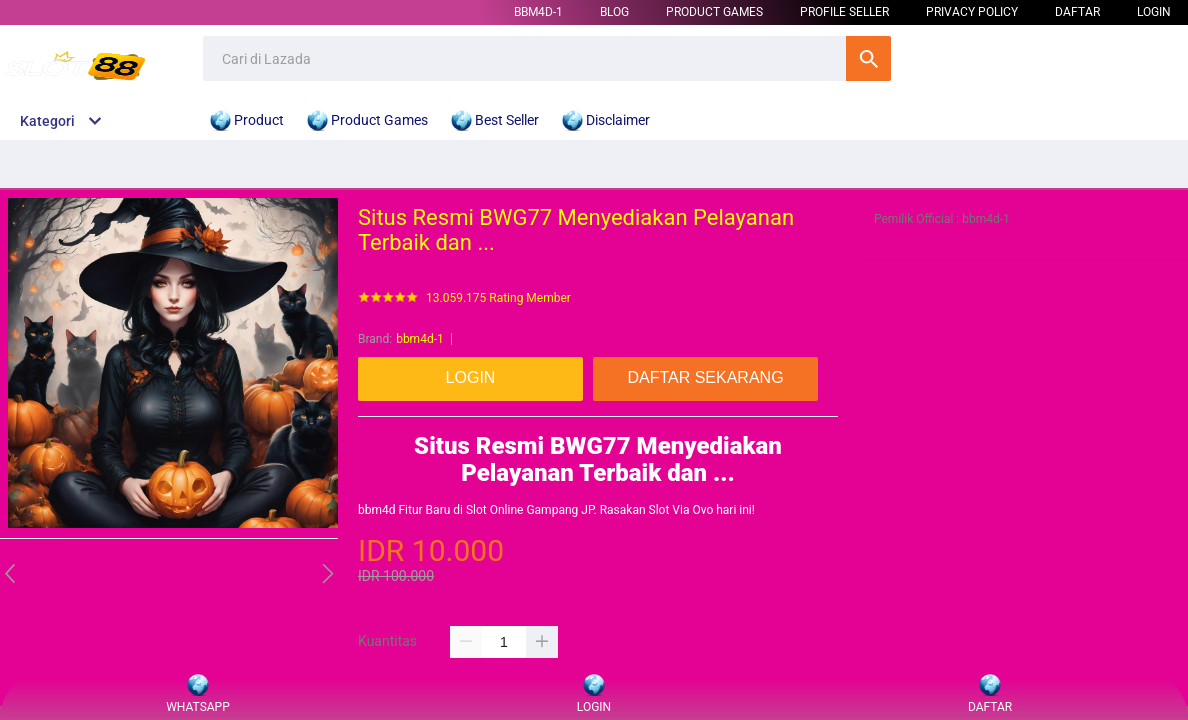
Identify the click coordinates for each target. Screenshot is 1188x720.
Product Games (714, 12)
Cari (868, 58)
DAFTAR (1077, 12)
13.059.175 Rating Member (498, 298)
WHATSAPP (198, 694)
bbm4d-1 (538, 12)
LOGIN (1154, 12)
